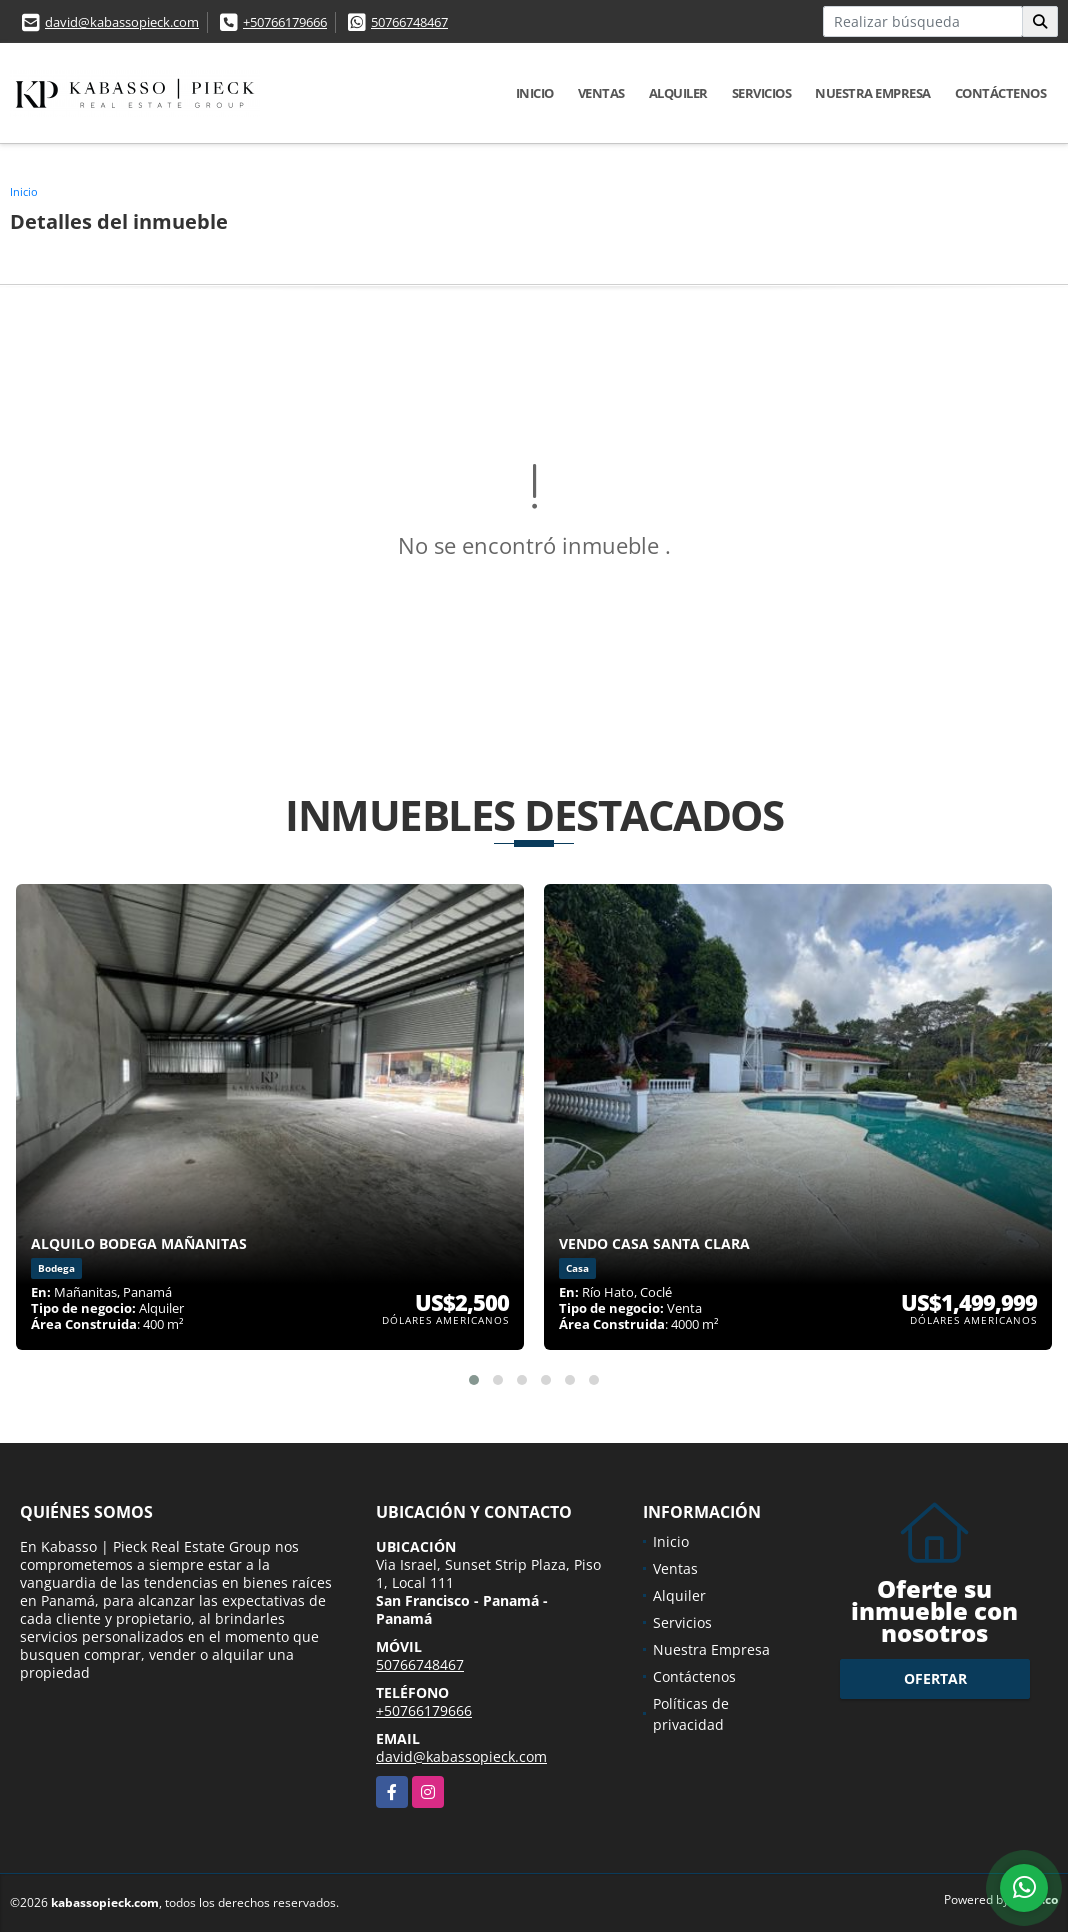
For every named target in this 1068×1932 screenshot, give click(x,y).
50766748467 (409, 22)
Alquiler (678, 93)
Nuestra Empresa (873, 93)
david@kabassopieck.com (122, 22)
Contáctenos (1001, 93)
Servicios (762, 93)
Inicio (535, 93)
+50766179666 (285, 22)
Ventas (601, 93)
